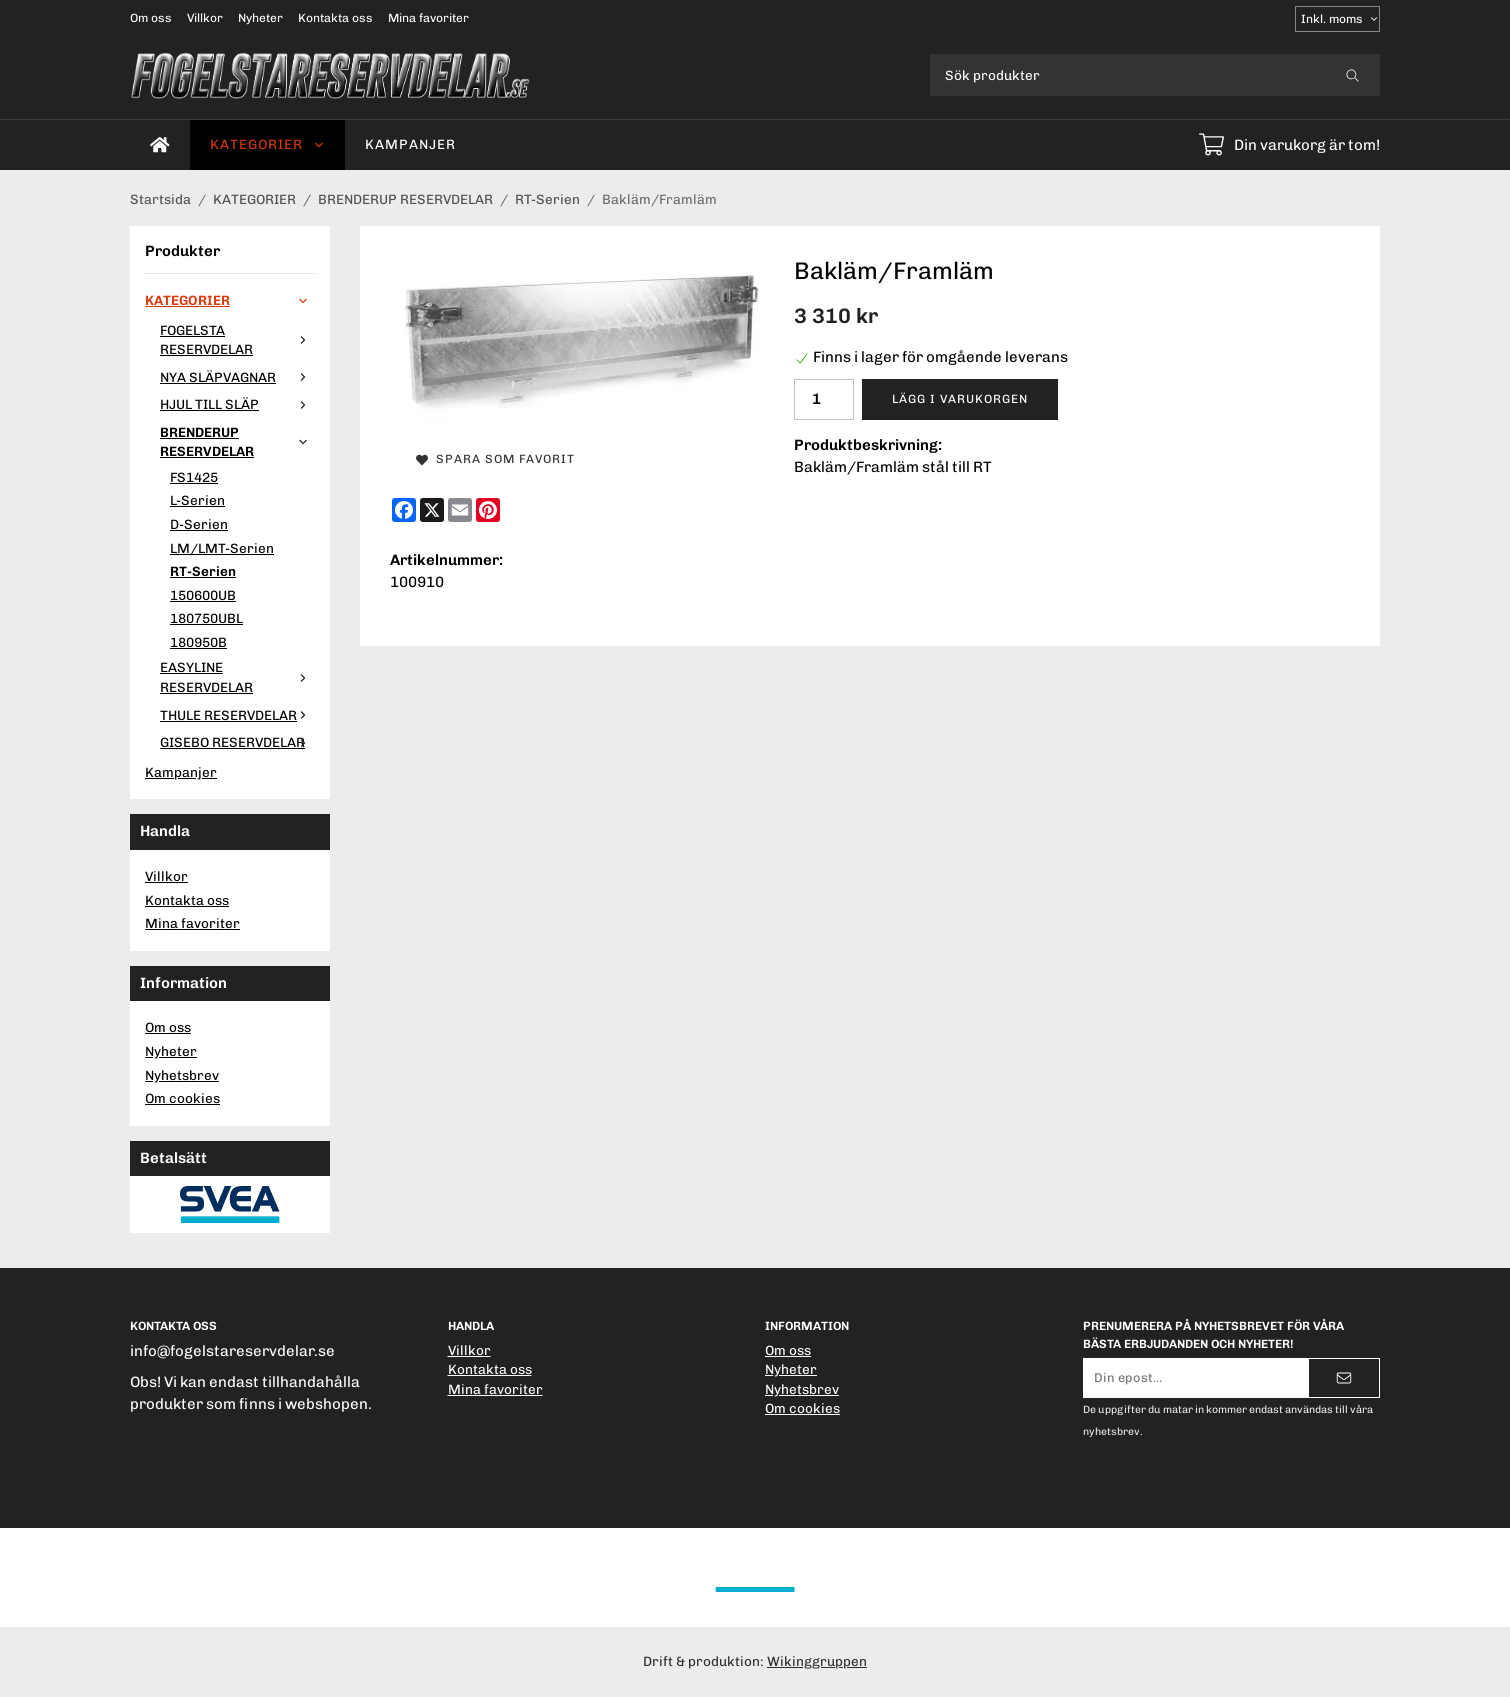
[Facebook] (404, 510)
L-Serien (197, 500)
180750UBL (206, 618)
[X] (432, 510)
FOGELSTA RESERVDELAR (237, 340)
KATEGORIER (267, 144)
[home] (160, 145)
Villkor (205, 18)
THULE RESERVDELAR (237, 715)
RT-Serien (203, 571)
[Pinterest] (488, 510)
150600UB (203, 595)
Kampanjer (410, 144)
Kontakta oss (335, 18)
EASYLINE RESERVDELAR (237, 677)
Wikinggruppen (817, 1661)
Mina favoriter (428, 18)
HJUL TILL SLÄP (237, 404)
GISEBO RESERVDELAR (237, 742)
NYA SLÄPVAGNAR (237, 377)
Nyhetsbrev (182, 1075)
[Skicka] (1344, 1378)
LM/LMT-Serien (222, 548)
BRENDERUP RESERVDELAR (237, 442)
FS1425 (194, 477)
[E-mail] (460, 510)
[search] (1352, 75)
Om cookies (182, 1098)
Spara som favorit (495, 459)
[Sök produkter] (1127, 75)
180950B (198, 642)
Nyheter (260, 18)
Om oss (151, 18)
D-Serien (199, 524)
